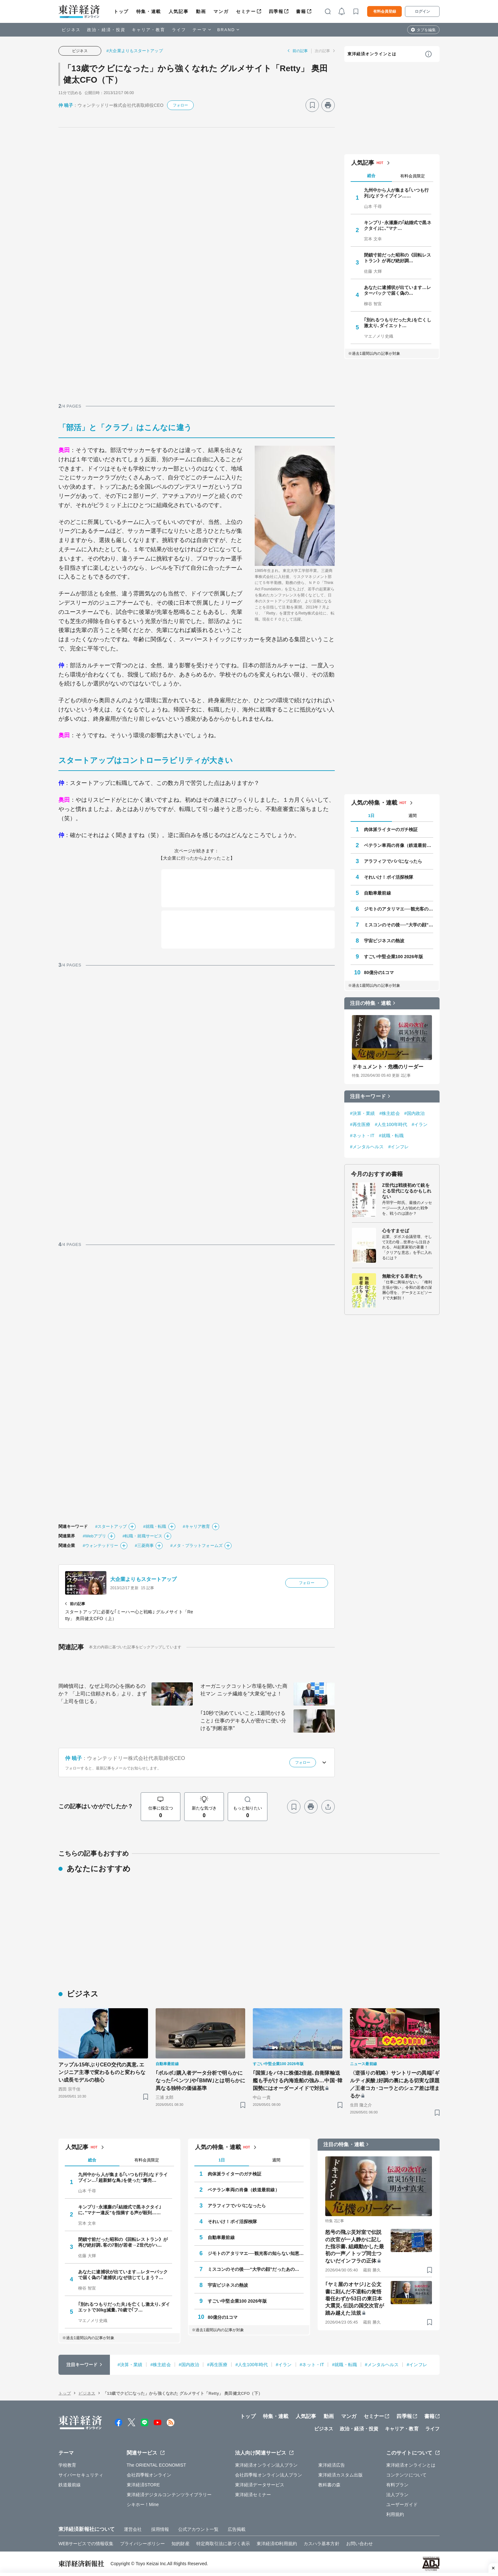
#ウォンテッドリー (100, 1545)
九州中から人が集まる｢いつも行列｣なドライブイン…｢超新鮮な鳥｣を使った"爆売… (123, 2177)
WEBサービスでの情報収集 (85, 2543)
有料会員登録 (384, 11)
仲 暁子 (65, 105)
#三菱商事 (144, 1545)
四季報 (276, 11)
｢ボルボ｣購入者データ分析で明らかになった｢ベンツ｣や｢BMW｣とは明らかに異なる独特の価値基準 (200, 2080)
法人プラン (397, 2494)
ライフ (179, 29)
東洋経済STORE (143, 2484)
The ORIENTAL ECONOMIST (156, 2465)
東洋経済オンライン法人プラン (266, 2465)
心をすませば (395, 1230)
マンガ (220, 11)
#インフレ (398, 1146)
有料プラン (397, 2484)
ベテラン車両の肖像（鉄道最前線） (398, 845)
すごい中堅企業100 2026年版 (393, 956)
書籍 (301, 11)
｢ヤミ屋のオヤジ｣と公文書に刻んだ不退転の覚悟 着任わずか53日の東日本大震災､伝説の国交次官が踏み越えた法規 (354, 2299)
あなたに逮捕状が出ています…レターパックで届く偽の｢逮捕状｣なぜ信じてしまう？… (123, 2274)
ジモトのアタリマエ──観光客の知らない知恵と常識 (398, 908)
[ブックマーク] (312, 105)
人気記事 (178, 11)
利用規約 (395, 2514)
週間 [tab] (412, 815)
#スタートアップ (111, 1526)
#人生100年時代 (391, 1124)
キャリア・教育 (148, 29)
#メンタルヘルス (367, 1146)
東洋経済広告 (331, 2465)
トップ (121, 11)
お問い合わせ (359, 2543)
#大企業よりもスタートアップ (134, 50)
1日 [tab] (371, 815)
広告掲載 (237, 2529)
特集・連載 (148, 11)
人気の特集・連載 (374, 803)
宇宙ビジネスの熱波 (384, 940)
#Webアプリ (94, 1536)
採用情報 (160, 2529)
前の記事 (300, 51)
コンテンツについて (406, 2474)
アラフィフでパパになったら (393, 861)
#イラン (419, 1124)
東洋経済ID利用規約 (277, 2543)
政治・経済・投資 (106, 29)
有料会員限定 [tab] (412, 176)
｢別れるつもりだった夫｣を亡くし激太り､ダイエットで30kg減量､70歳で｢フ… (124, 2307)
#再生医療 (360, 1124)
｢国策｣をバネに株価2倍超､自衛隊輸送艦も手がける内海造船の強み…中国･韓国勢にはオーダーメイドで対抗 (297, 2080)
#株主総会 (389, 1113)
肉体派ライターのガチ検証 (391, 829)
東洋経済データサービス (259, 2484)
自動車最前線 (377, 893)
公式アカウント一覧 (198, 2529)
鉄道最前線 (69, 2484)
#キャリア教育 (196, 1526)
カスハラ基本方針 (322, 2543)
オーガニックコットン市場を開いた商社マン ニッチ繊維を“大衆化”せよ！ (243, 1689)
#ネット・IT (362, 1135)
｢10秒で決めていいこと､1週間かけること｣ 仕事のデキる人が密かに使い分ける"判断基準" (243, 1720)
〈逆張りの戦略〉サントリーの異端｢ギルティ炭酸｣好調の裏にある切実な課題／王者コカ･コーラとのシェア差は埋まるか (395, 2084)
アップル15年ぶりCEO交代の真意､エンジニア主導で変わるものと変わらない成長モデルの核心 (101, 2072)
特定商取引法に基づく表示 (223, 2543)
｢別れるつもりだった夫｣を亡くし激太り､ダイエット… (397, 322)
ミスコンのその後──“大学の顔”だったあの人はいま (398, 924)
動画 (201, 11)
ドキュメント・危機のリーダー (387, 1066)
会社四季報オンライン (149, 2474)
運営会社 (133, 2529)
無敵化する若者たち (402, 1276)
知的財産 (180, 2543)
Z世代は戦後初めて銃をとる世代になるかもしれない (406, 1191)
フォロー (180, 105)
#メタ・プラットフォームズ (196, 1545)
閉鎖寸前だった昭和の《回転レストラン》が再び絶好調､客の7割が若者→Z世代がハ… (123, 2242)
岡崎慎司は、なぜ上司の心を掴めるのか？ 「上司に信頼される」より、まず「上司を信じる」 (102, 1693)
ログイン (422, 11)
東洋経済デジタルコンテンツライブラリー (169, 2494)
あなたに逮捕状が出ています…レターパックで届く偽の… (397, 290)
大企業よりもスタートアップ (143, 1579)
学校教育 (67, 2465)
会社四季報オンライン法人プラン (268, 2474)
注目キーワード (368, 1096)
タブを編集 (426, 30)
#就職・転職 (154, 1526)
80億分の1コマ (379, 972)
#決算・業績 (362, 1113)
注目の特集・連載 (370, 1003)
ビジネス (71, 29)
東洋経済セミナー (253, 2494)
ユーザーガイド (402, 2504)
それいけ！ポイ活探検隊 (388, 877)
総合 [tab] (371, 175)
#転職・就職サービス (142, 1536)
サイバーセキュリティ (80, 2474)
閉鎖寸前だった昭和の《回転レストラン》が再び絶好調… (397, 257)
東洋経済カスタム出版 (340, 2474)
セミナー (246, 11)
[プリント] (328, 105)
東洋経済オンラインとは (371, 54)
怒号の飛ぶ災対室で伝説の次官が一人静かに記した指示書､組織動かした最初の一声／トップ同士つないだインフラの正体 (354, 2246)
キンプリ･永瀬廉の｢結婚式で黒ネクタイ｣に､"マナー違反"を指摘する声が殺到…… (119, 2209)
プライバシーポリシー (142, 2543)
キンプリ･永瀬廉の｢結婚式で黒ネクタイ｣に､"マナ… (397, 225)
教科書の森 (329, 2484)
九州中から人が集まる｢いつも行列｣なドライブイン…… (396, 193)
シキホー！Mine (143, 2504)
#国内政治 (414, 1113)
